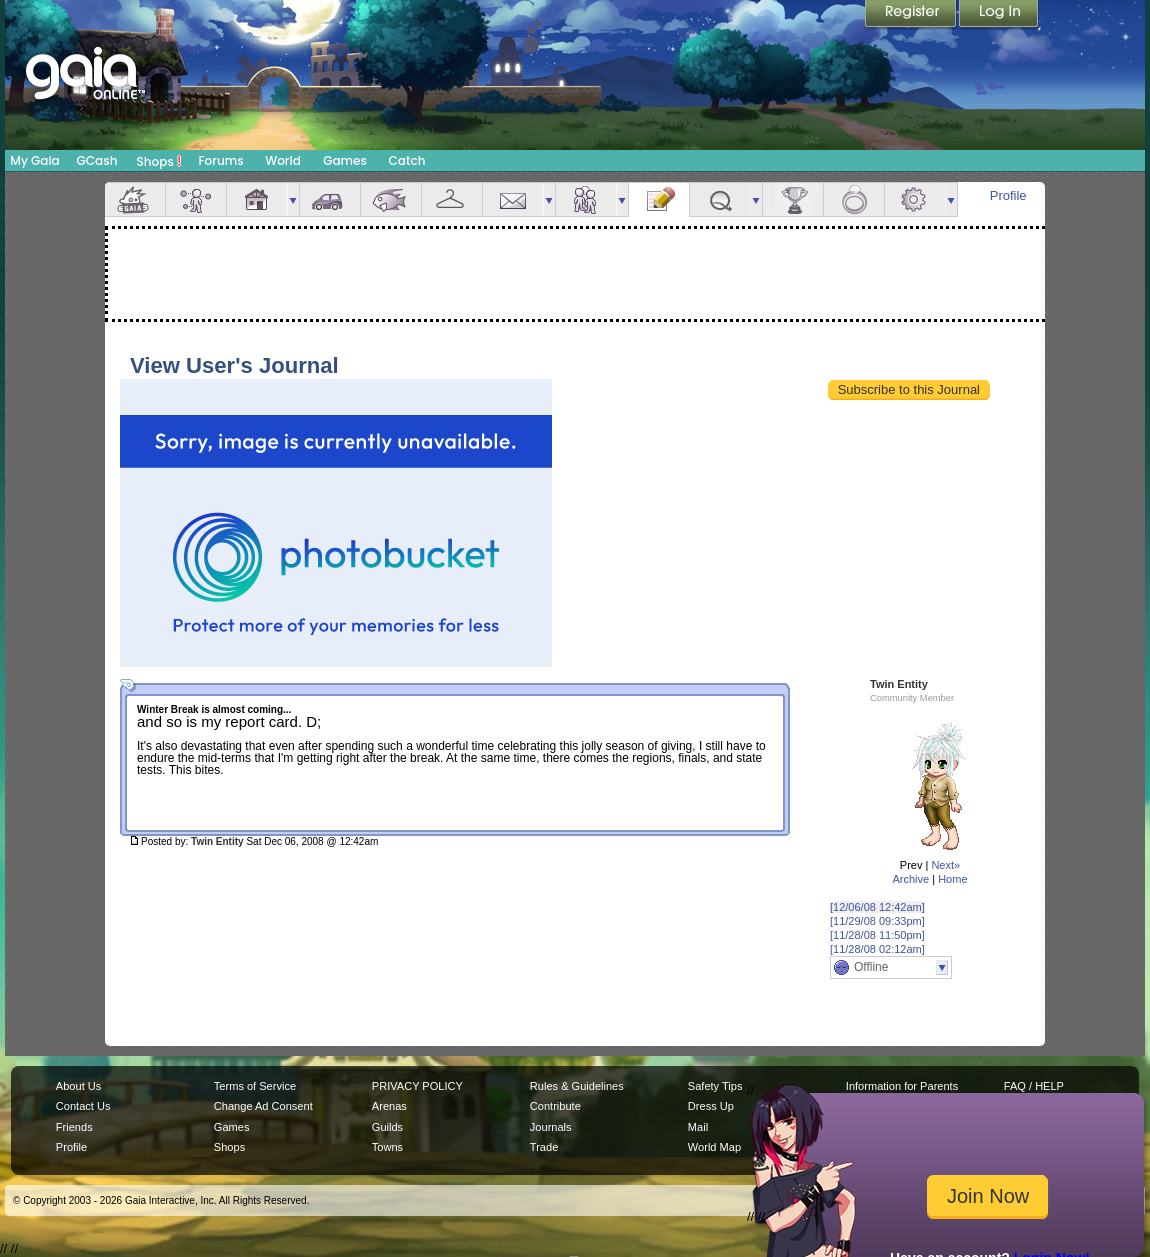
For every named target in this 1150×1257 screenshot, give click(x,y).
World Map (714, 1147)
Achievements (793, 199)
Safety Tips (715, 1086)
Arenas (389, 1106)
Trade (544, 1147)
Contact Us (83, 1106)
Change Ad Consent (263, 1106)
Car (330, 199)
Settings (915, 199)
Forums (220, 160)
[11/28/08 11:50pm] (877, 935)
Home (952, 879)
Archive (910, 879)
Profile (1008, 195)
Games (345, 160)
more (293, 199)
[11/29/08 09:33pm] (877, 921)
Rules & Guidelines (577, 1086)
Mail (513, 199)
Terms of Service (255, 1086)
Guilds (387, 1127)
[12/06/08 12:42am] (877, 907)
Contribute (555, 1106)
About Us (78, 1086)
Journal (659, 199)
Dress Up (711, 1106)
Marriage (854, 199)
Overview (135, 199)
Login (999, 15)
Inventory (452, 199)
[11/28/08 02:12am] (877, 949)
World (283, 160)
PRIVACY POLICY (417, 1086)
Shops (159, 161)
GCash (97, 160)
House (257, 199)
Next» (945, 865)
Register (912, 15)
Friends (586, 199)
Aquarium (391, 199)
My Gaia (34, 160)
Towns (387, 1147)
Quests (720, 199)
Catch (407, 160)
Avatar (196, 199)
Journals (551, 1127)
